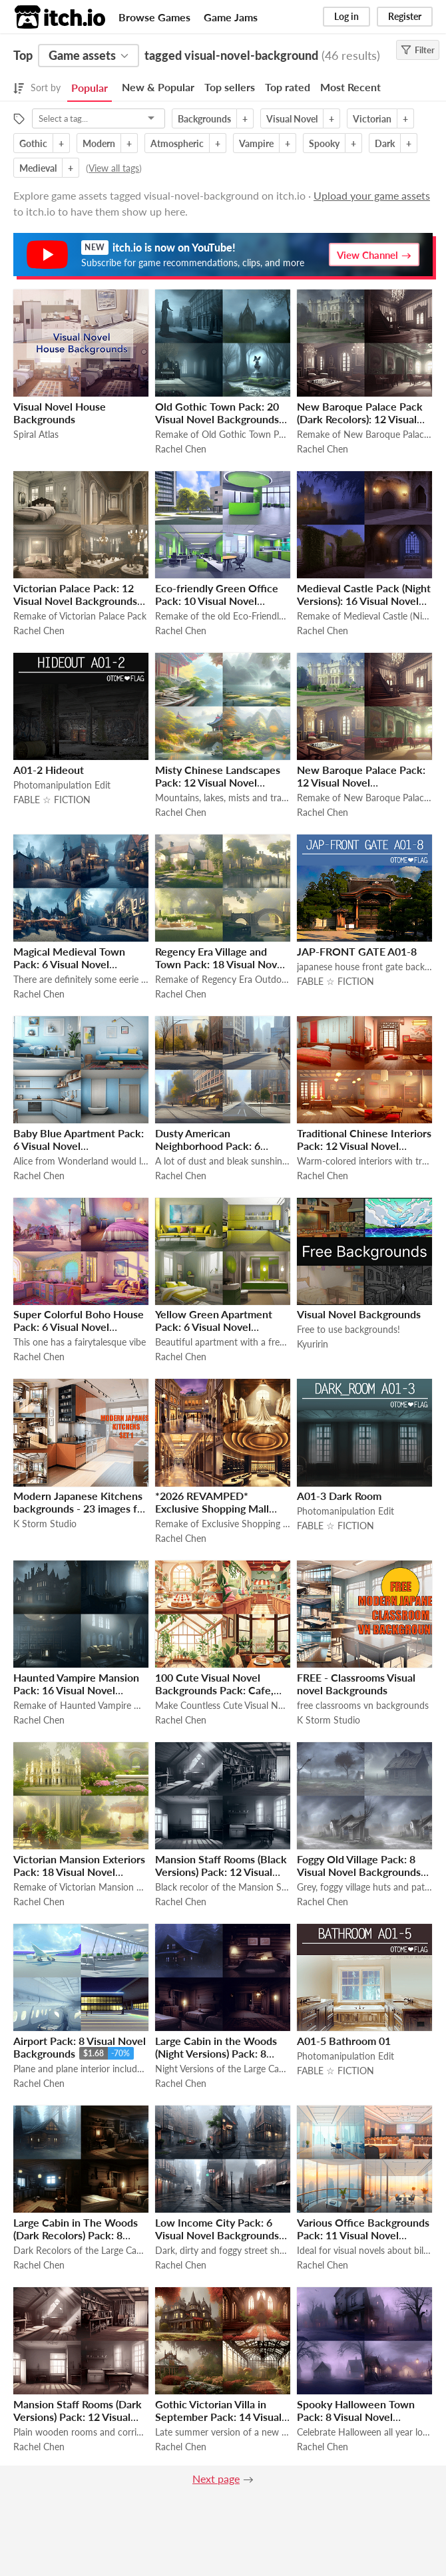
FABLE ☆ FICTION (52, 799)
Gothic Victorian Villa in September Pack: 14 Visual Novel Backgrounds (218, 2417)
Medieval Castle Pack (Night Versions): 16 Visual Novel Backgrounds (364, 601)
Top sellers (229, 87)
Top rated (287, 87)
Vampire (256, 143)
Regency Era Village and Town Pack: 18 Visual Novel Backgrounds (220, 964)
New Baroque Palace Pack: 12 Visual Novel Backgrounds (361, 782)
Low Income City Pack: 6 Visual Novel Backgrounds (217, 2228)
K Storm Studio (45, 1523)
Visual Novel (292, 118)
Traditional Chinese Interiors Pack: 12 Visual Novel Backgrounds (364, 1146)
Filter (418, 50)
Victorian (372, 118)
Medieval (38, 168)
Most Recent (350, 87)
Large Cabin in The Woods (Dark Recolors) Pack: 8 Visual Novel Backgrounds (75, 2235)
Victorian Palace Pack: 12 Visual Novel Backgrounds (75, 594)
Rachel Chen (180, 449)
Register (404, 16)
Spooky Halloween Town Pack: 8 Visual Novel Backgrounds (356, 2417)
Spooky (324, 143)
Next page (216, 2478)
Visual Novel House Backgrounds (59, 412)
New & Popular (158, 87)
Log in (346, 16)
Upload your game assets (372, 195)
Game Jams (231, 17)
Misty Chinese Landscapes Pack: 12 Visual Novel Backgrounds (217, 782)
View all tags (114, 168)
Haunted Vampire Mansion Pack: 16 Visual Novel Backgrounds (76, 1690)
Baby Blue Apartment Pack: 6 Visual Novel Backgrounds (78, 1146)
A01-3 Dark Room (339, 1495)
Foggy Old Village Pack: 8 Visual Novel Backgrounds (359, 1865)
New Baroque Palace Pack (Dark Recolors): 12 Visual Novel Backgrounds (360, 419)
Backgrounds (204, 118)
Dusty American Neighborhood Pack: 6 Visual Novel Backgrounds (217, 1146)
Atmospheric (177, 143)
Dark (385, 143)
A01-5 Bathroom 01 (344, 2040)
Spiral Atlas (36, 434)
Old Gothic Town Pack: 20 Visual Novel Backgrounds (217, 412)
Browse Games (154, 17)
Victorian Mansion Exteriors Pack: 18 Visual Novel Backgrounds (79, 1872)
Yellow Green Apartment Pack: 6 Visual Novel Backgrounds (213, 1327)
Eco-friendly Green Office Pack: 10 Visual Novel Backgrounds (216, 601)
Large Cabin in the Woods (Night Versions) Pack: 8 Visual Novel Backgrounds (217, 2053)
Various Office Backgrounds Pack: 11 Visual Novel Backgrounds (363, 2235)
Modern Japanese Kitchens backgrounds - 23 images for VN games (80, 1508)
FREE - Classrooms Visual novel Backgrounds (356, 1683)
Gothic (33, 143)
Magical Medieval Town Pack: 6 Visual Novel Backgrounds (69, 964)
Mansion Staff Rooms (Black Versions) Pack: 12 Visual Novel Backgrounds (221, 1872)
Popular (89, 87)
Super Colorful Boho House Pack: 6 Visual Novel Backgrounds (78, 1327)
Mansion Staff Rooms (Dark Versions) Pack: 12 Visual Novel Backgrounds (77, 2417)
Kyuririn (312, 1344)
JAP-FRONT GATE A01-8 (357, 951)
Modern (99, 143)
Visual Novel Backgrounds (359, 1314)
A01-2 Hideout (48, 769)
